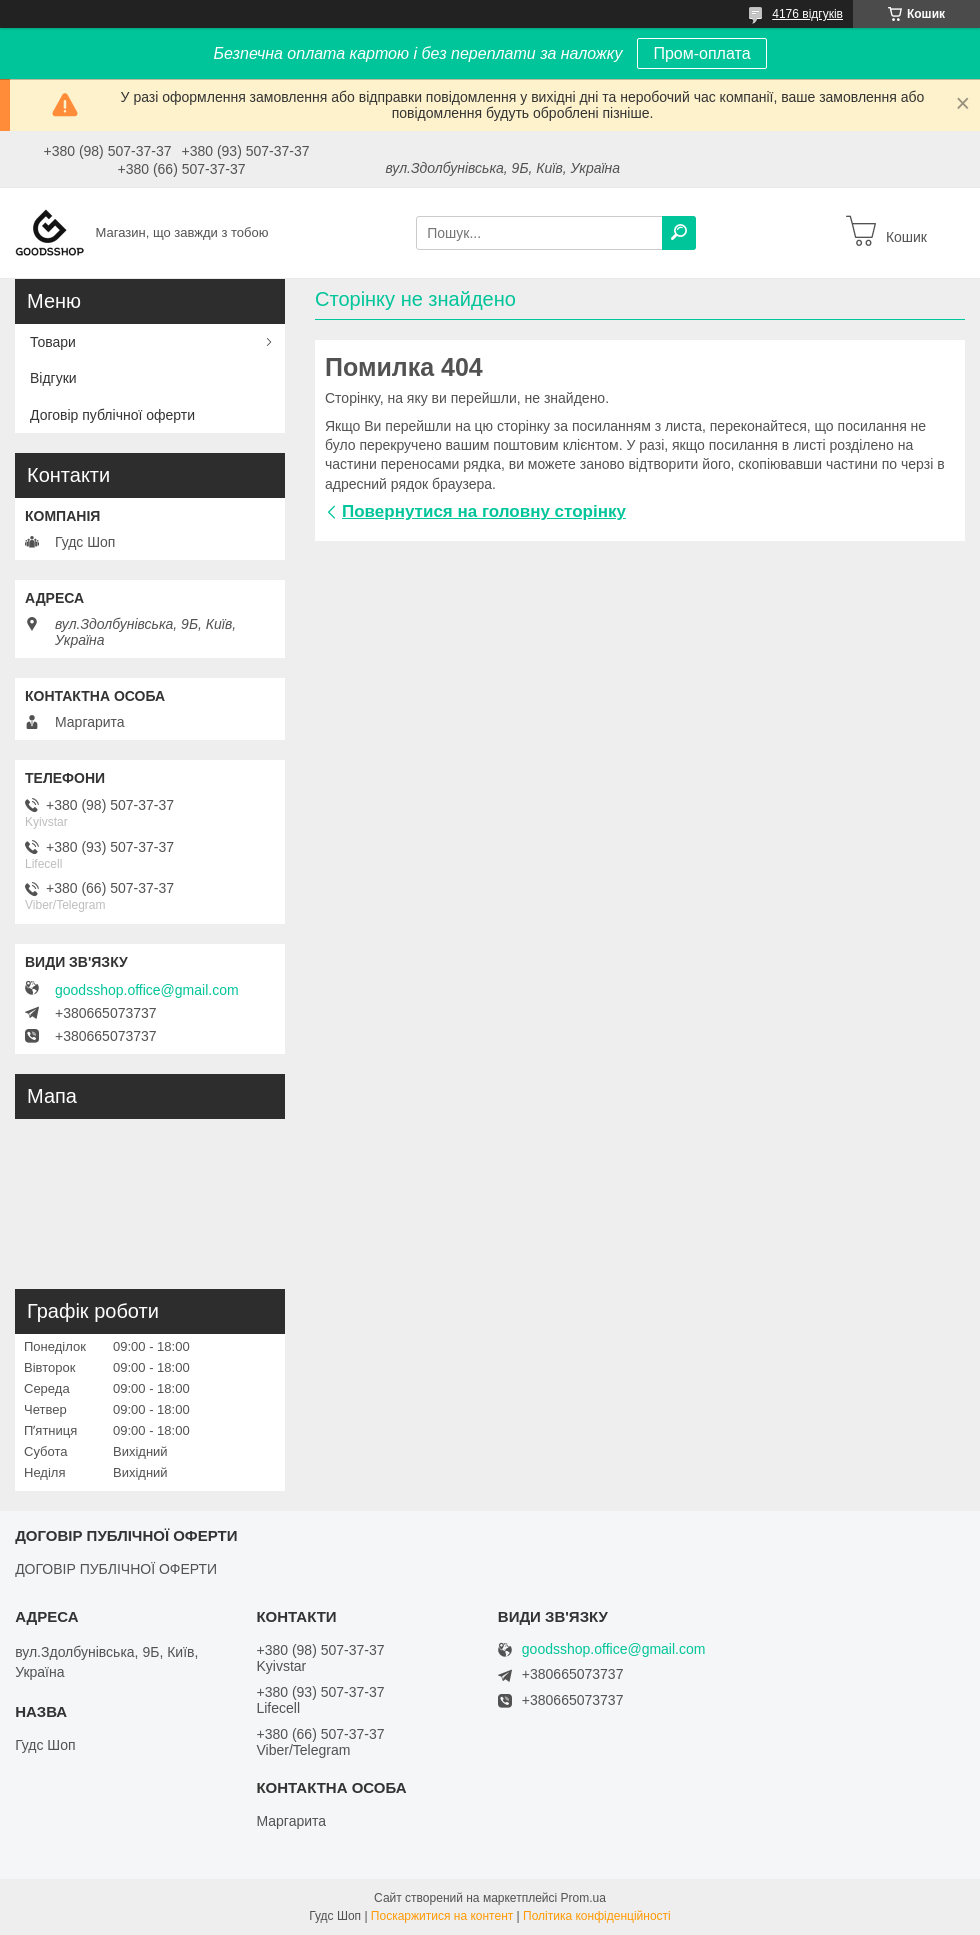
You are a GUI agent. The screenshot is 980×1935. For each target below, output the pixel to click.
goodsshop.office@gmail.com (147, 990)
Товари (53, 342)
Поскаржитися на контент (442, 1916)
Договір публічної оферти (112, 415)
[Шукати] (679, 233)
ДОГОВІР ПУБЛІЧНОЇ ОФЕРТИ (116, 1569)
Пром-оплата (701, 53)
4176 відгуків (807, 14)
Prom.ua (583, 1898)
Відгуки (53, 378)
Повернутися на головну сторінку (484, 511)
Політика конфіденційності (597, 1916)
